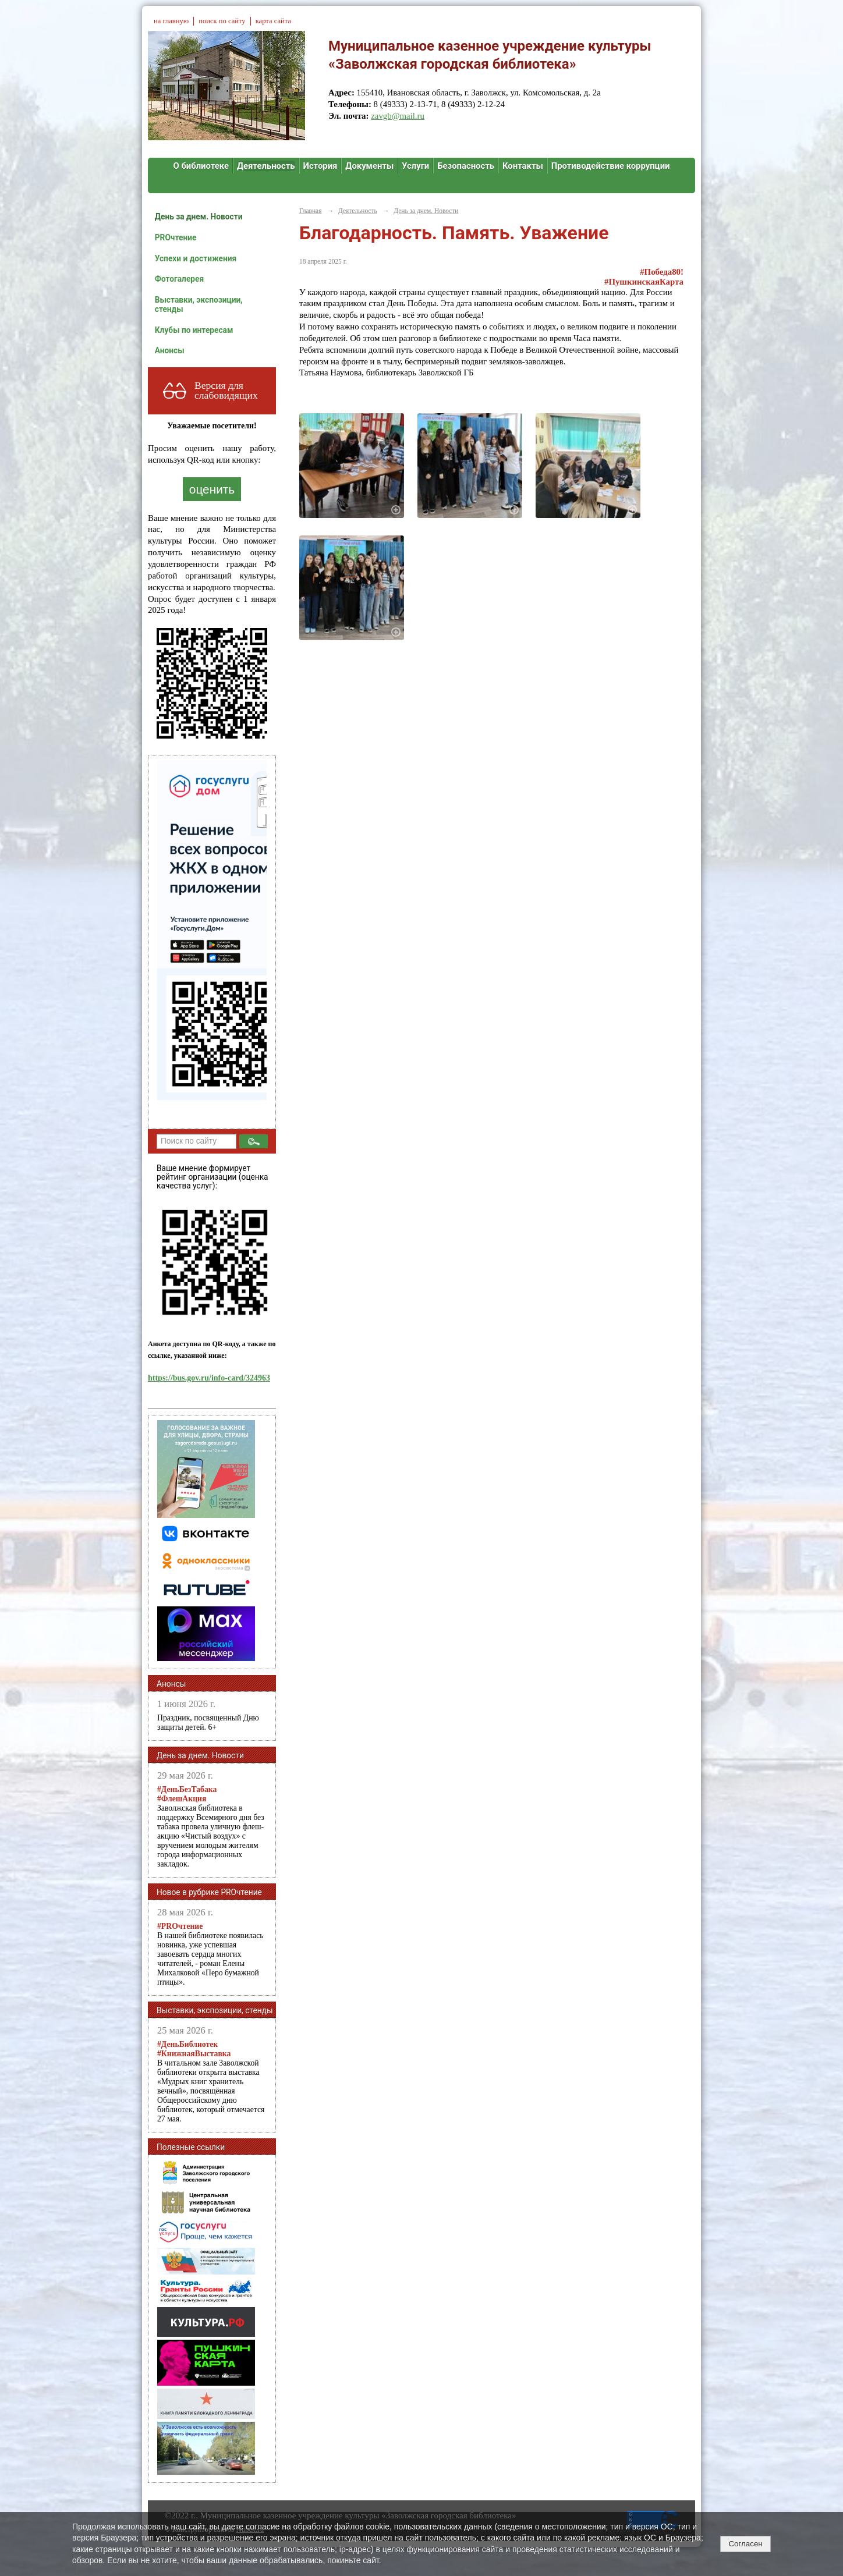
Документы (369, 166)
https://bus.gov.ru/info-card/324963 (209, 1378)
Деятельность (266, 166)
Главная (310, 210)
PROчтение (176, 237)
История (320, 166)
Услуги (415, 166)
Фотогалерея (179, 278)
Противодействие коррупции (610, 166)
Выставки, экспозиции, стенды (199, 304)
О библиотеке (201, 166)
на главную (171, 21)
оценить (212, 489)
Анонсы (170, 350)
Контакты (522, 166)
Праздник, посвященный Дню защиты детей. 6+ (208, 1722)
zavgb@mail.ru (397, 115)
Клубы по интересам (194, 330)
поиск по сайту (222, 21)
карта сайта (273, 21)
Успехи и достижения (195, 258)
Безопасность (465, 166)
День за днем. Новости (199, 216)
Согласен (745, 2543)
